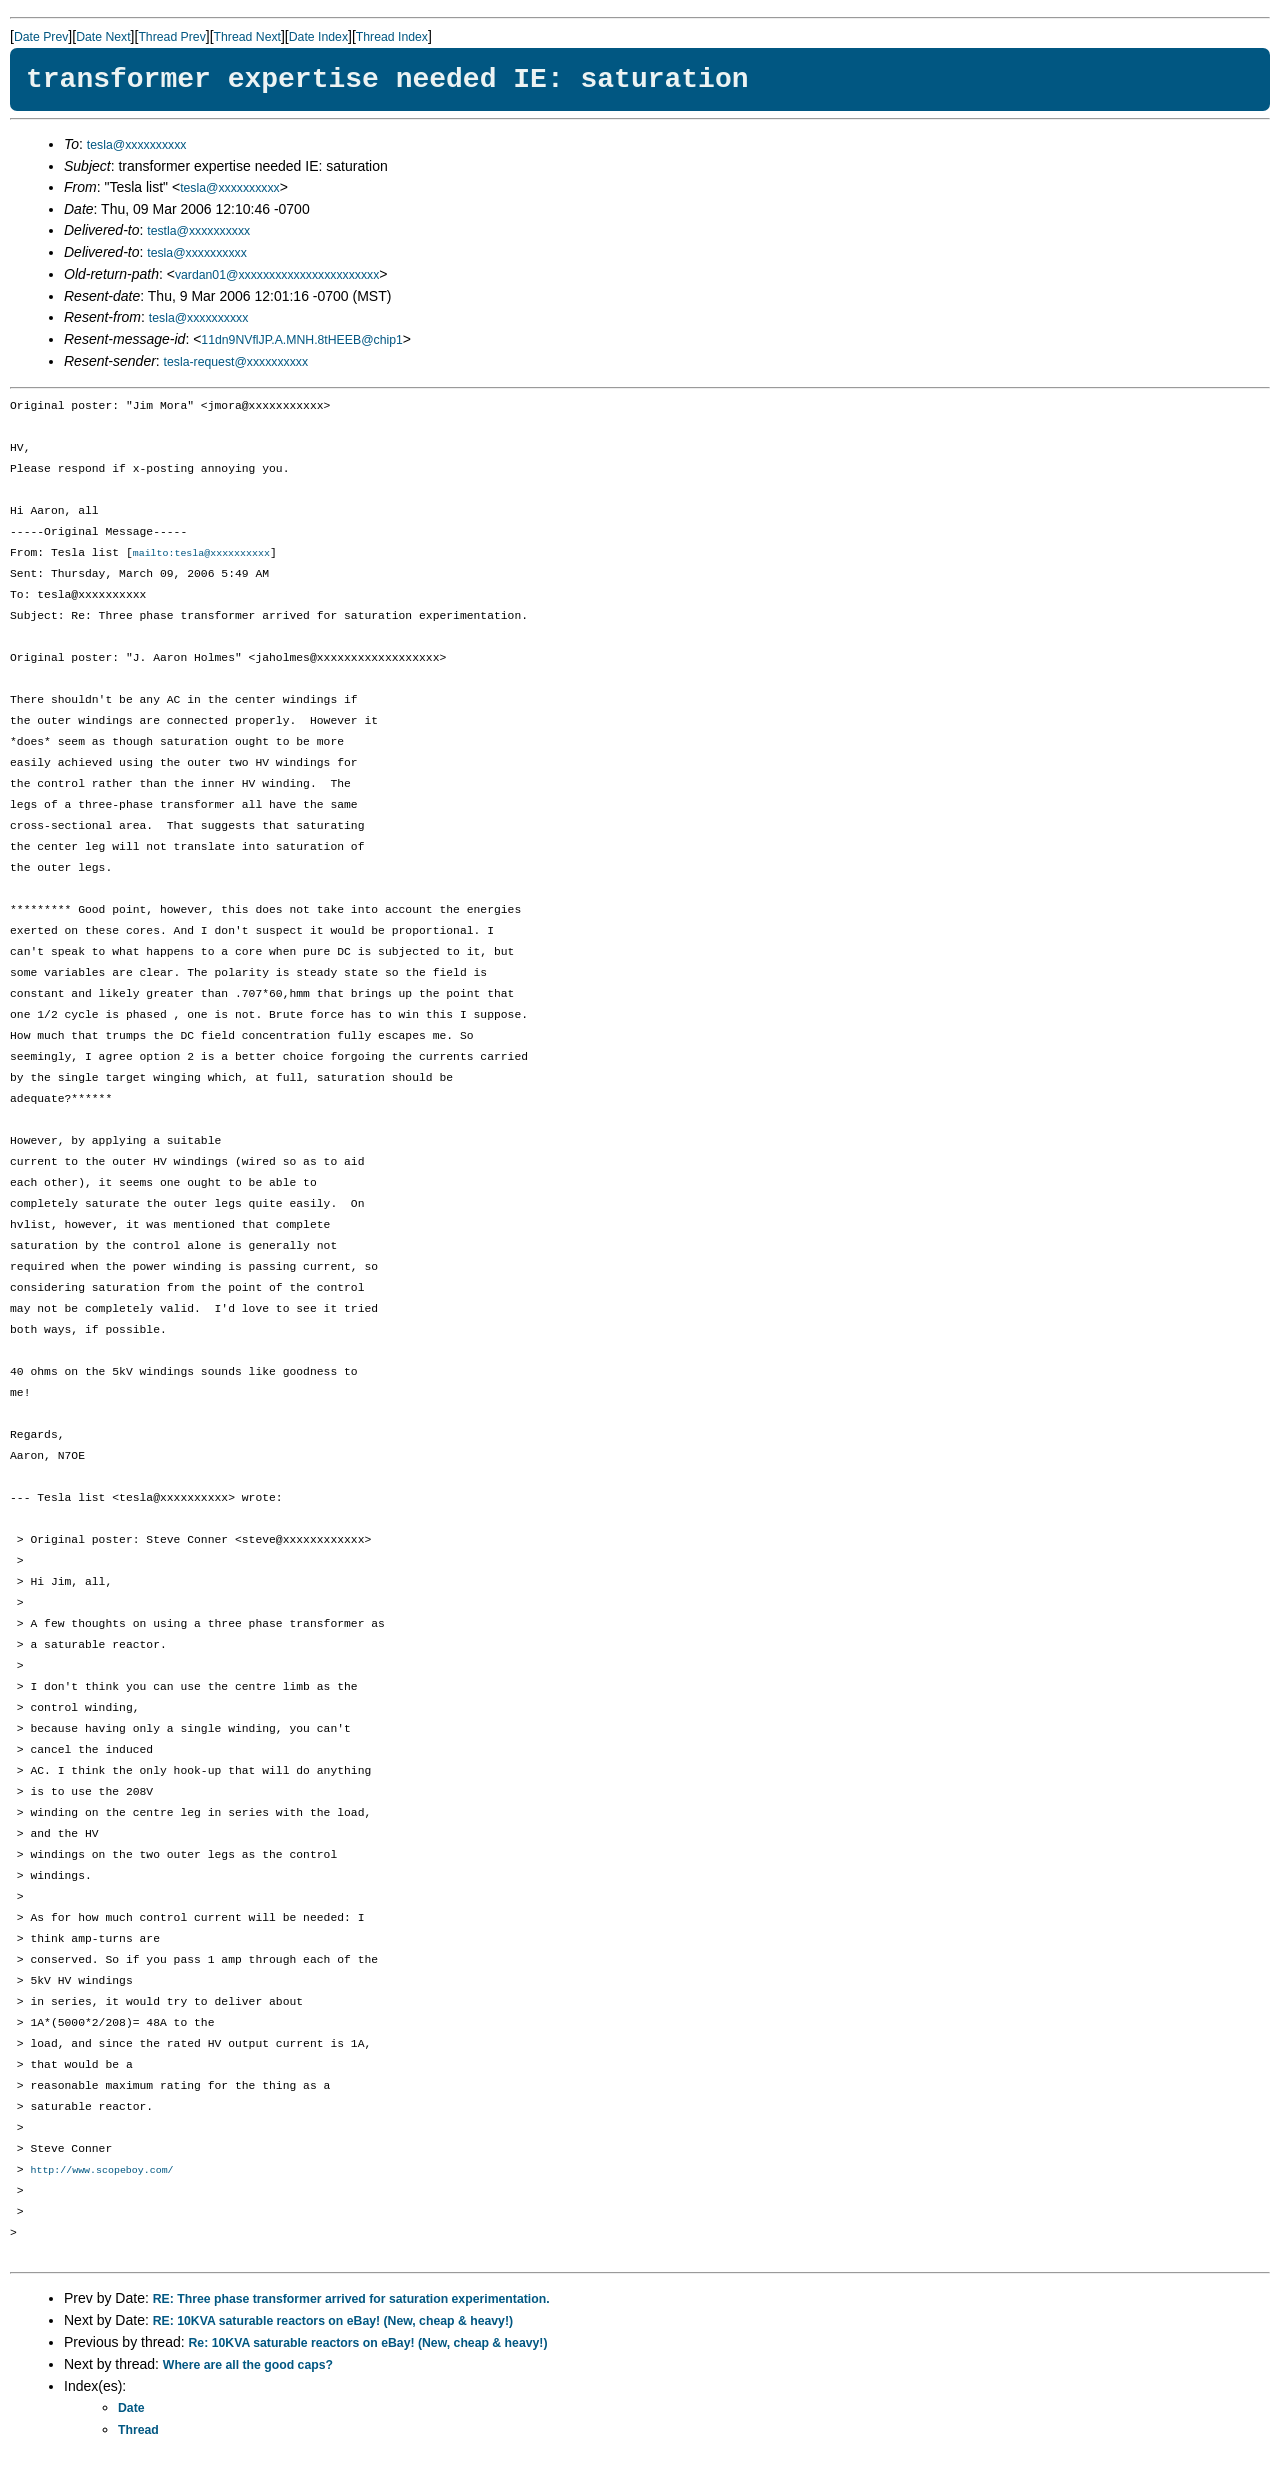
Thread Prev (171, 37)
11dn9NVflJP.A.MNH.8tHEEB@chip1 (302, 340)
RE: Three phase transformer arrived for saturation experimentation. (351, 2301)
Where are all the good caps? (248, 2367)
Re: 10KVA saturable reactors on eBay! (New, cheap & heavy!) (368, 2345)
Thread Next (247, 37)
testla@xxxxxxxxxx (198, 231)
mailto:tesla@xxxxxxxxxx (201, 554)
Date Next (103, 37)
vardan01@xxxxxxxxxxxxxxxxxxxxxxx (277, 275)
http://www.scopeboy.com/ (101, 2172)
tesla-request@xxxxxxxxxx (236, 362)
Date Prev (41, 37)
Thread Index (392, 37)
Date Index (318, 37)
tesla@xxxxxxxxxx (137, 145)
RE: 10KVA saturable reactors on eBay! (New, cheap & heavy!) (333, 2323)
